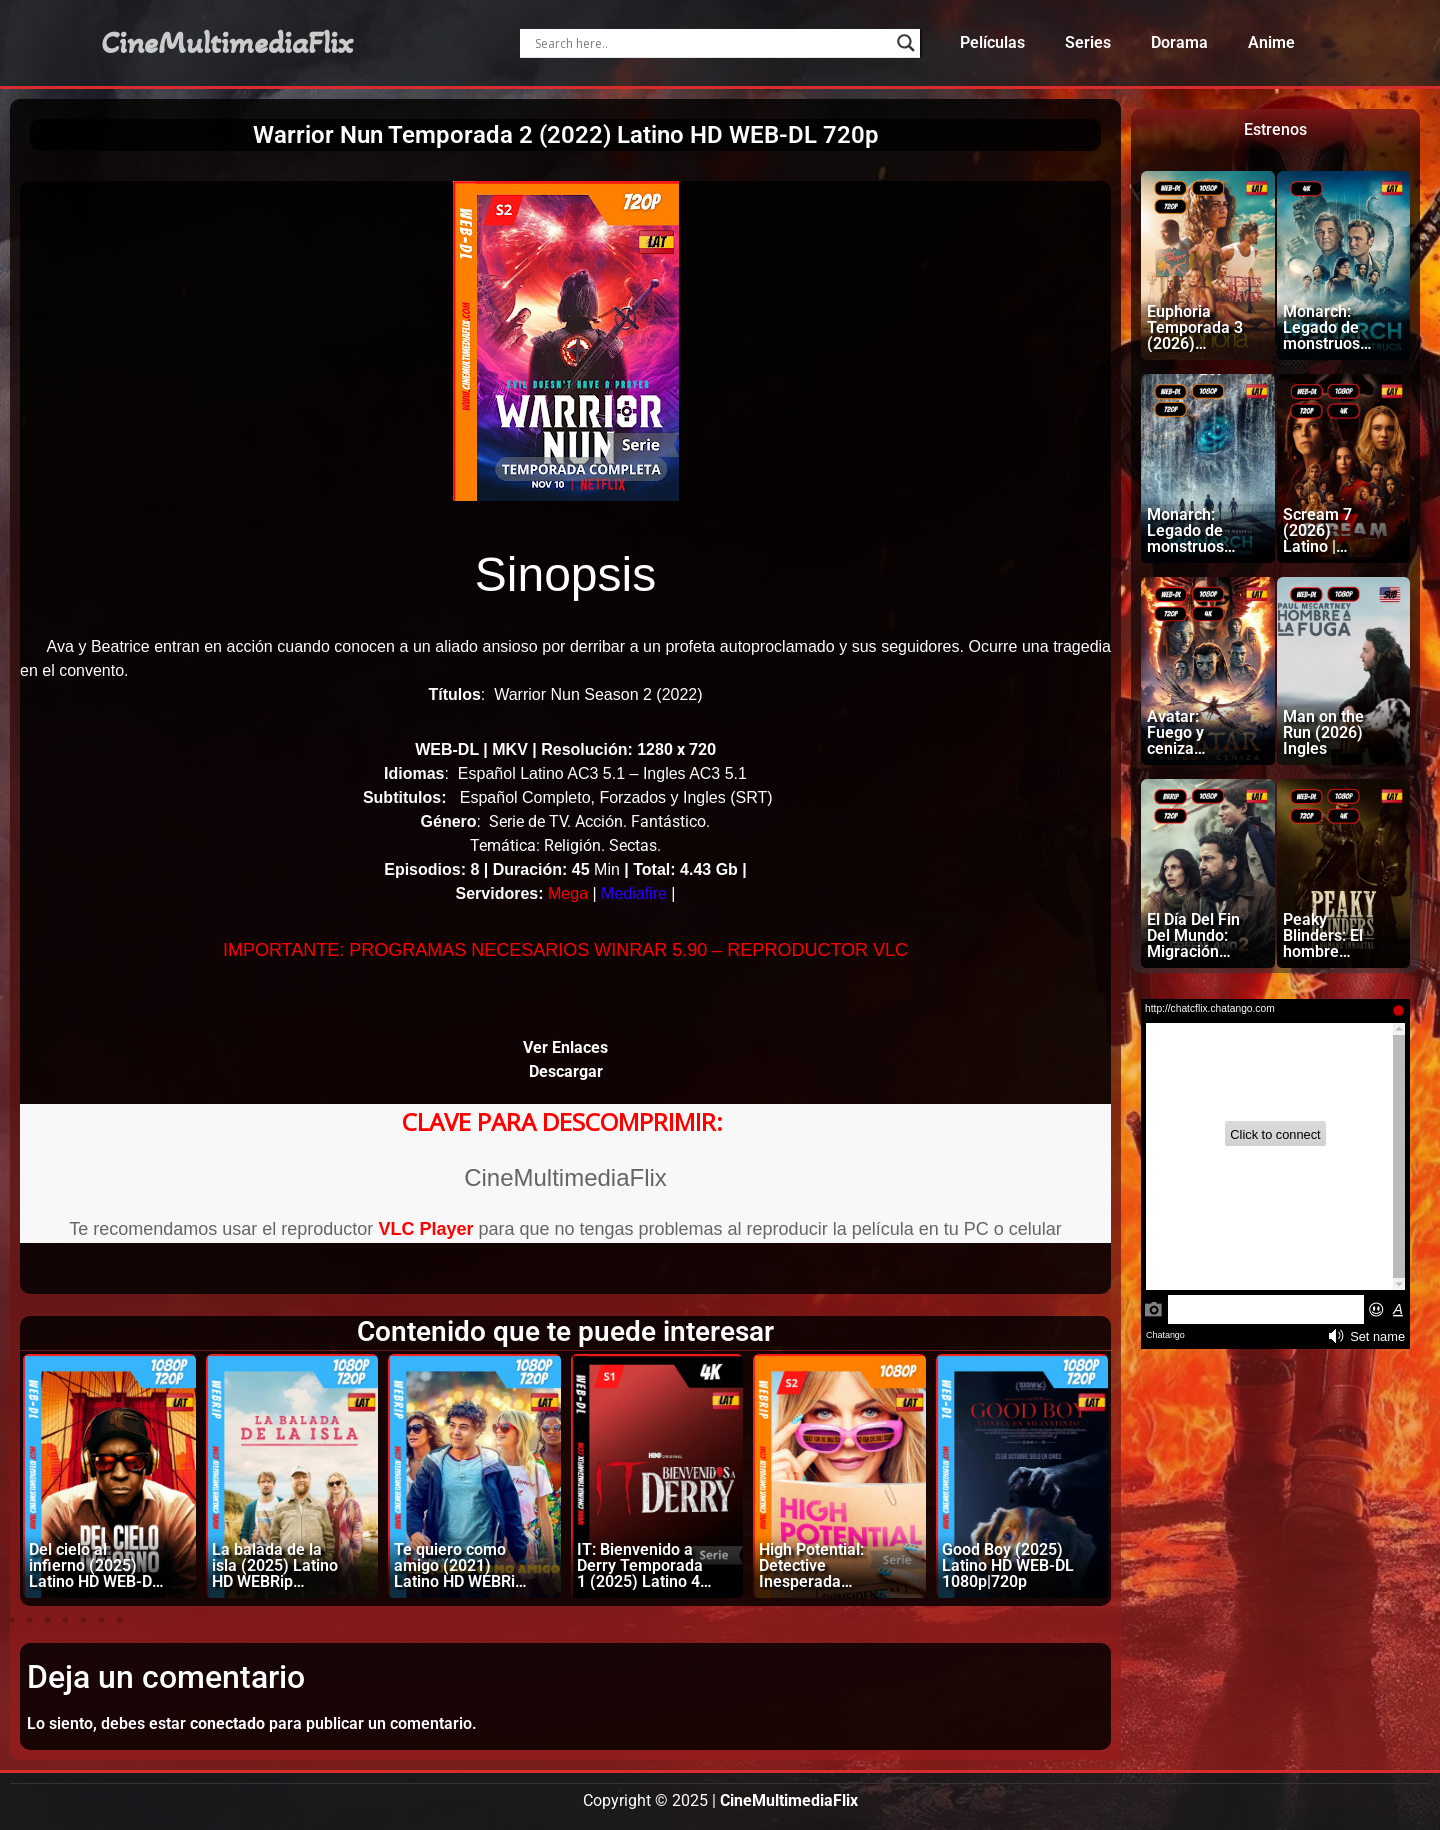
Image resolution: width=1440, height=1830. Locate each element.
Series (1088, 42)
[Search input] (710, 43)
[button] (11, 1620)
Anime (1271, 42)
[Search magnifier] (906, 43)
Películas (992, 42)
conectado (227, 1723)
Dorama (1179, 42)
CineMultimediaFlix (227, 43)
